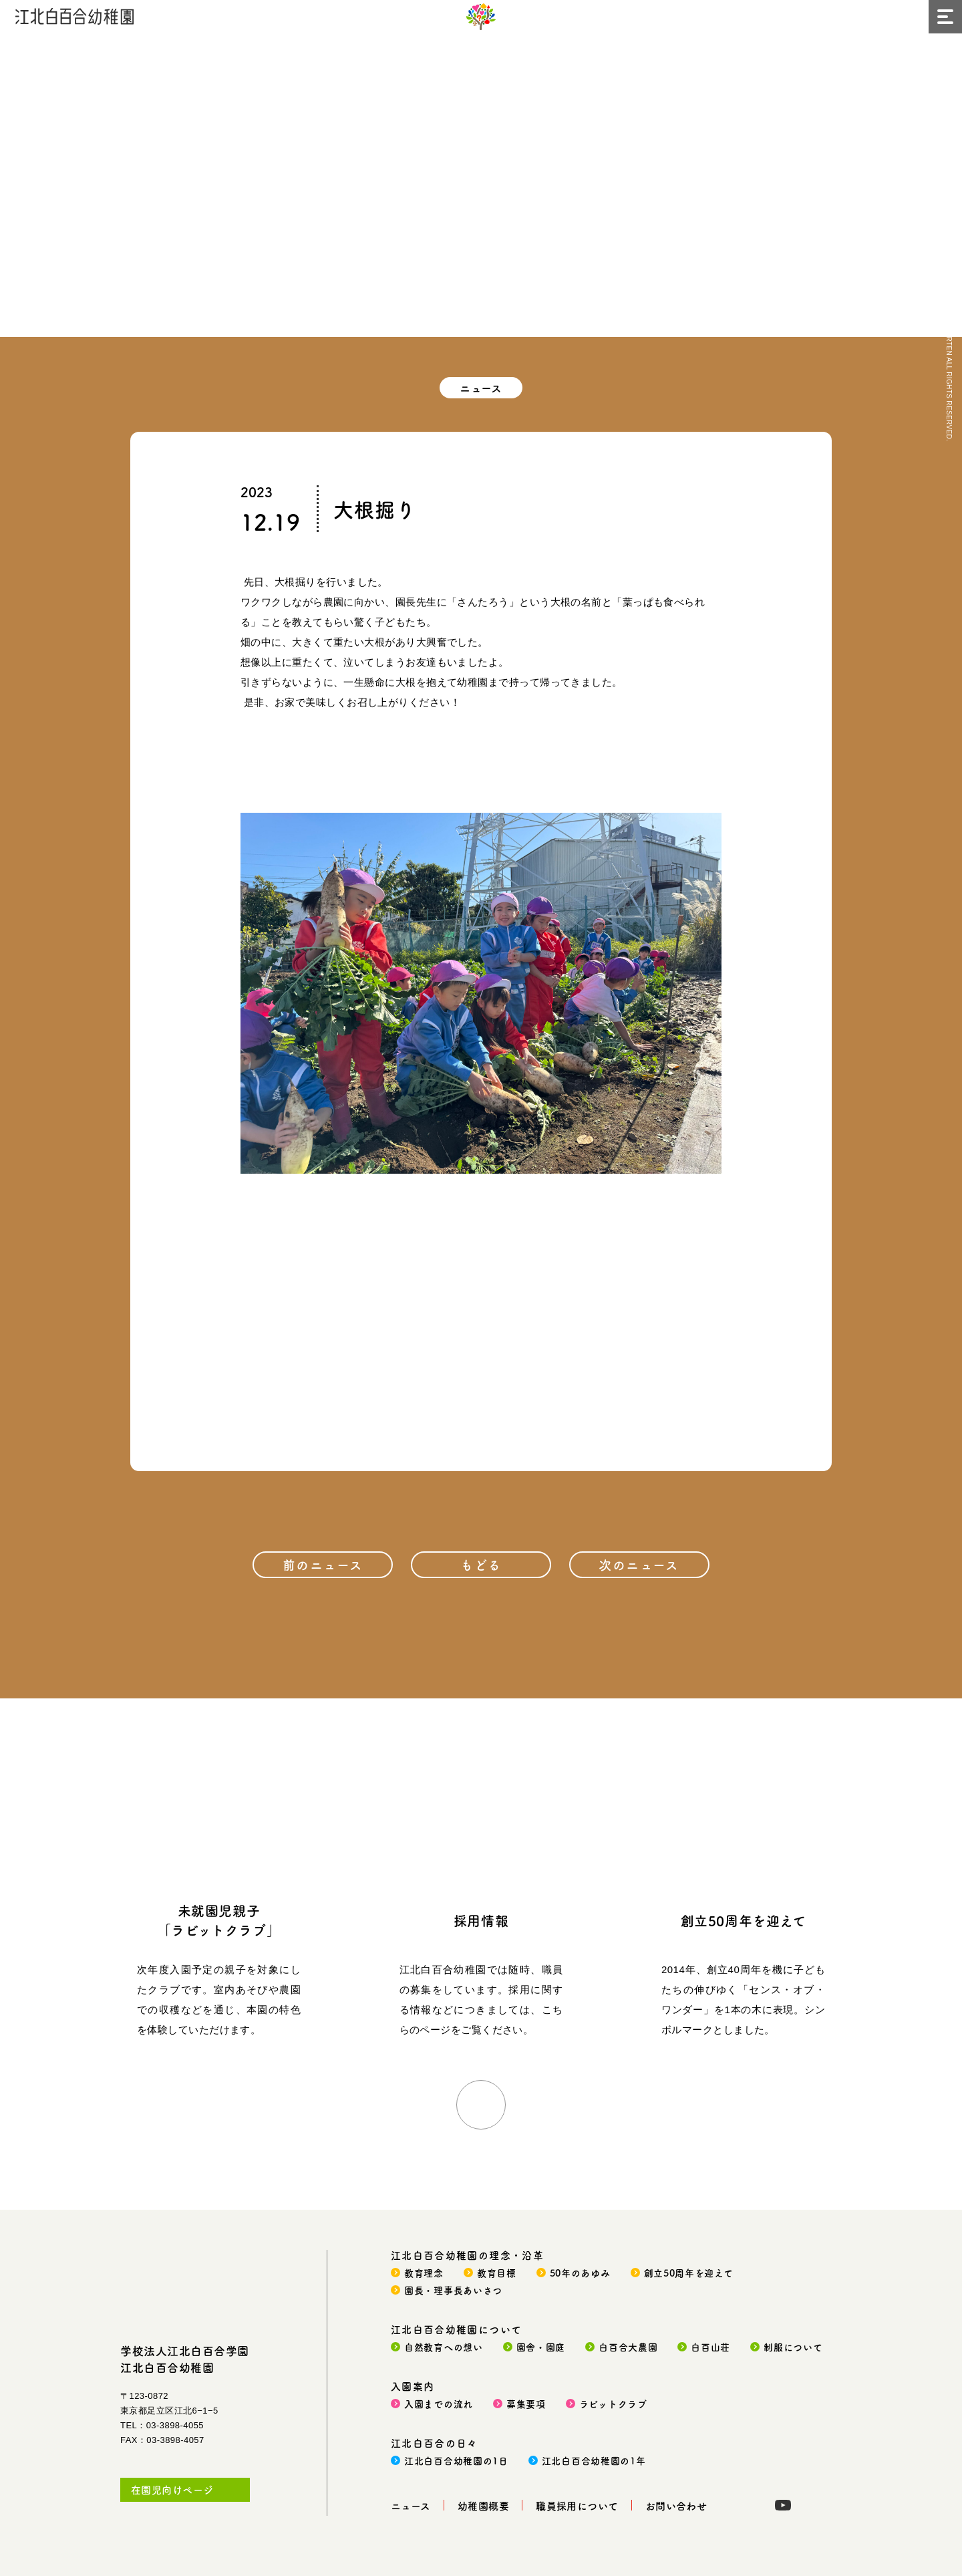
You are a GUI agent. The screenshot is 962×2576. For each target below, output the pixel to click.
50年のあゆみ (580, 2272)
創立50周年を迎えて (743, 1920)
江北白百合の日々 (434, 2443)
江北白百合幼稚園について (456, 2329)
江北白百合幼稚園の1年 (594, 2460)
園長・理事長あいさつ (453, 2290)
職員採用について (577, 2505)
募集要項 (526, 2403)
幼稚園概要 (483, 2505)
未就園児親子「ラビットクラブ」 (219, 1920)
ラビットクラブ (613, 2403)
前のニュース (323, 1564)
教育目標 (496, 2272)
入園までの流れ (438, 2403)
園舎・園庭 (541, 2346)
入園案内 (412, 2386)
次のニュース (639, 1564)
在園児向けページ (172, 2489)
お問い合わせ (676, 2505)
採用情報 (481, 1920)
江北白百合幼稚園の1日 (456, 2460)
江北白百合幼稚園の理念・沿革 (467, 2255)
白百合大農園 (628, 2346)
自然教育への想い (443, 2346)
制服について (793, 2346)
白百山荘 (710, 2346)
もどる (480, 1564)
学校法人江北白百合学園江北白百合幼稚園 (184, 2358)
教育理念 (424, 2272)
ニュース (411, 2505)
